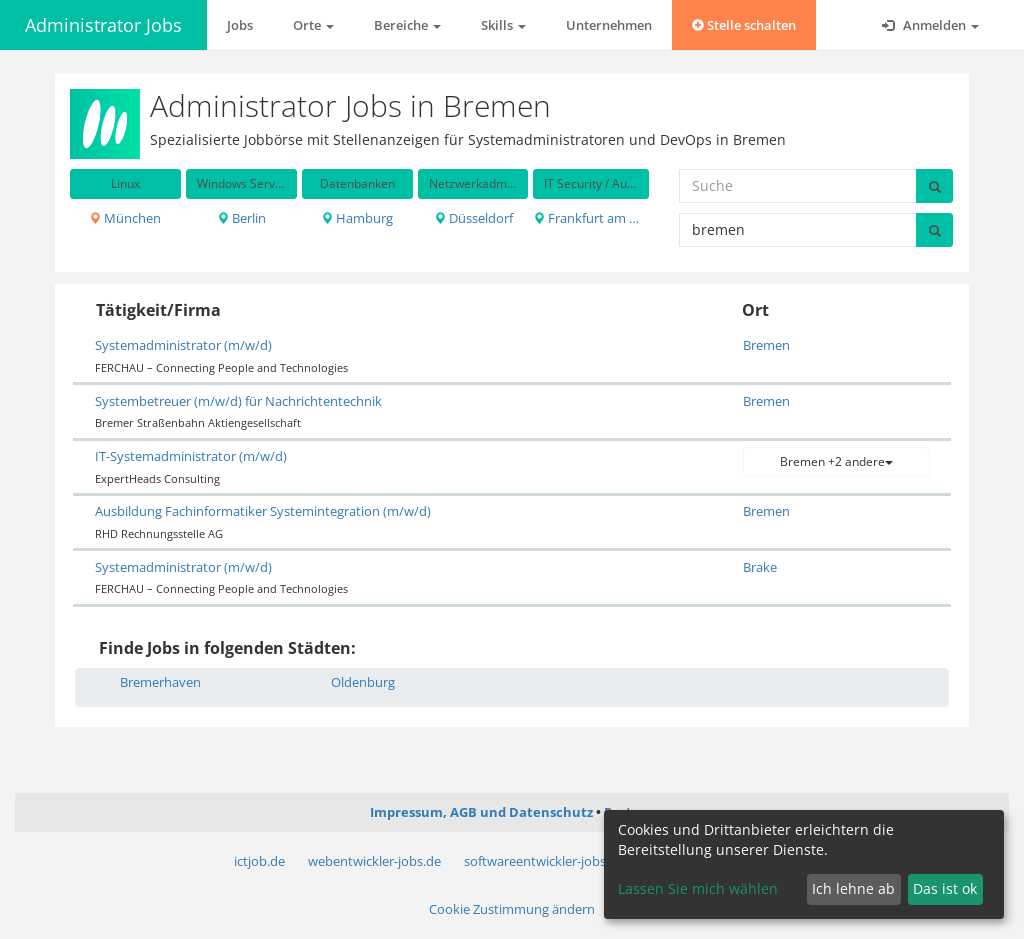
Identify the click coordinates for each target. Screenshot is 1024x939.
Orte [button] (313, 25)
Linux (125, 183)
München (125, 218)
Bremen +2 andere (836, 461)
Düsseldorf (473, 218)
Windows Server (242, 183)
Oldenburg (363, 682)
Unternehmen (609, 25)
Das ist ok (945, 888)
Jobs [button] (240, 25)
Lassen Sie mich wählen (698, 888)
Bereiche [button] (407, 25)
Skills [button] (503, 25)
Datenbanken (357, 183)
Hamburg (357, 218)
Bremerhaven (160, 682)
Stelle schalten (744, 25)
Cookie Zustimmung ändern (512, 909)
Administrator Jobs (103, 25)
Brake (760, 567)
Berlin (241, 218)
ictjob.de (259, 861)
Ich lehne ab (853, 888)
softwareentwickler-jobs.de (544, 861)
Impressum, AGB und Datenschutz (481, 812)
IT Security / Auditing (596, 183)
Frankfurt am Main (591, 218)
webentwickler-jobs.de (374, 861)
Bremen (766, 345)
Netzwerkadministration (479, 183)
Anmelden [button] (930, 25)
